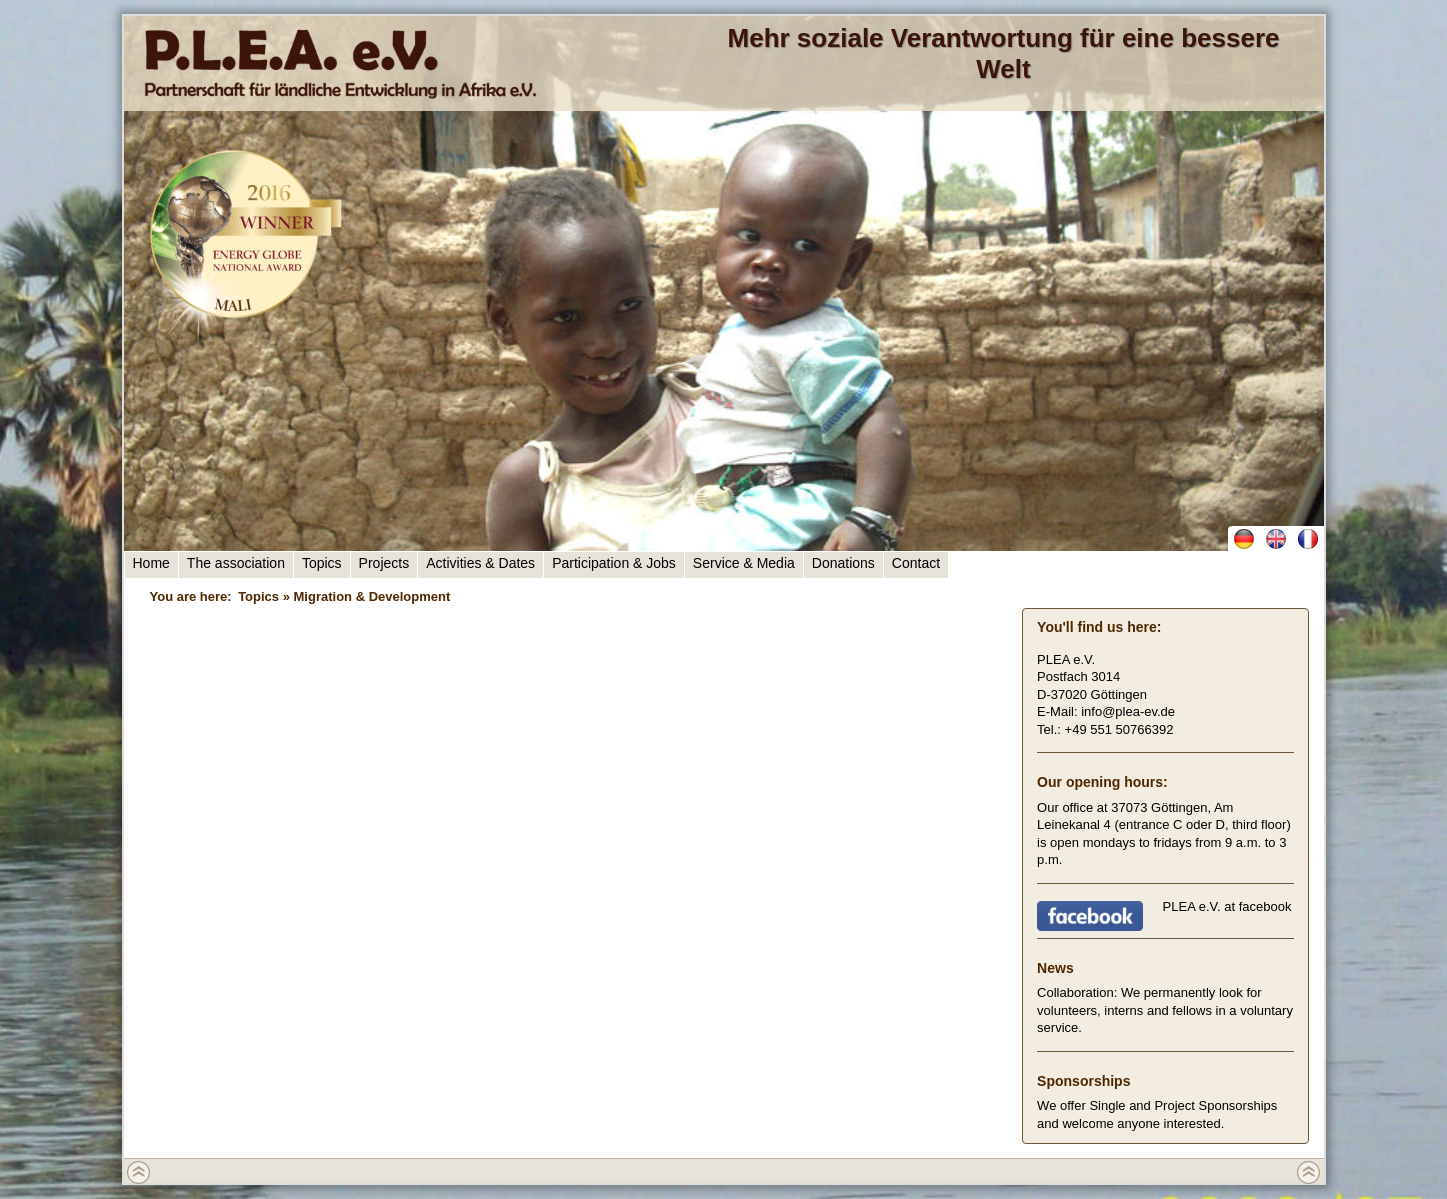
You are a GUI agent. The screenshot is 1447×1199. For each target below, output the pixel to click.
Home (151, 563)
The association (236, 563)
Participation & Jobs (614, 563)
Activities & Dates (480, 563)
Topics (322, 563)
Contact (916, 563)
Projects (384, 563)
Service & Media (744, 563)
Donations (843, 563)
